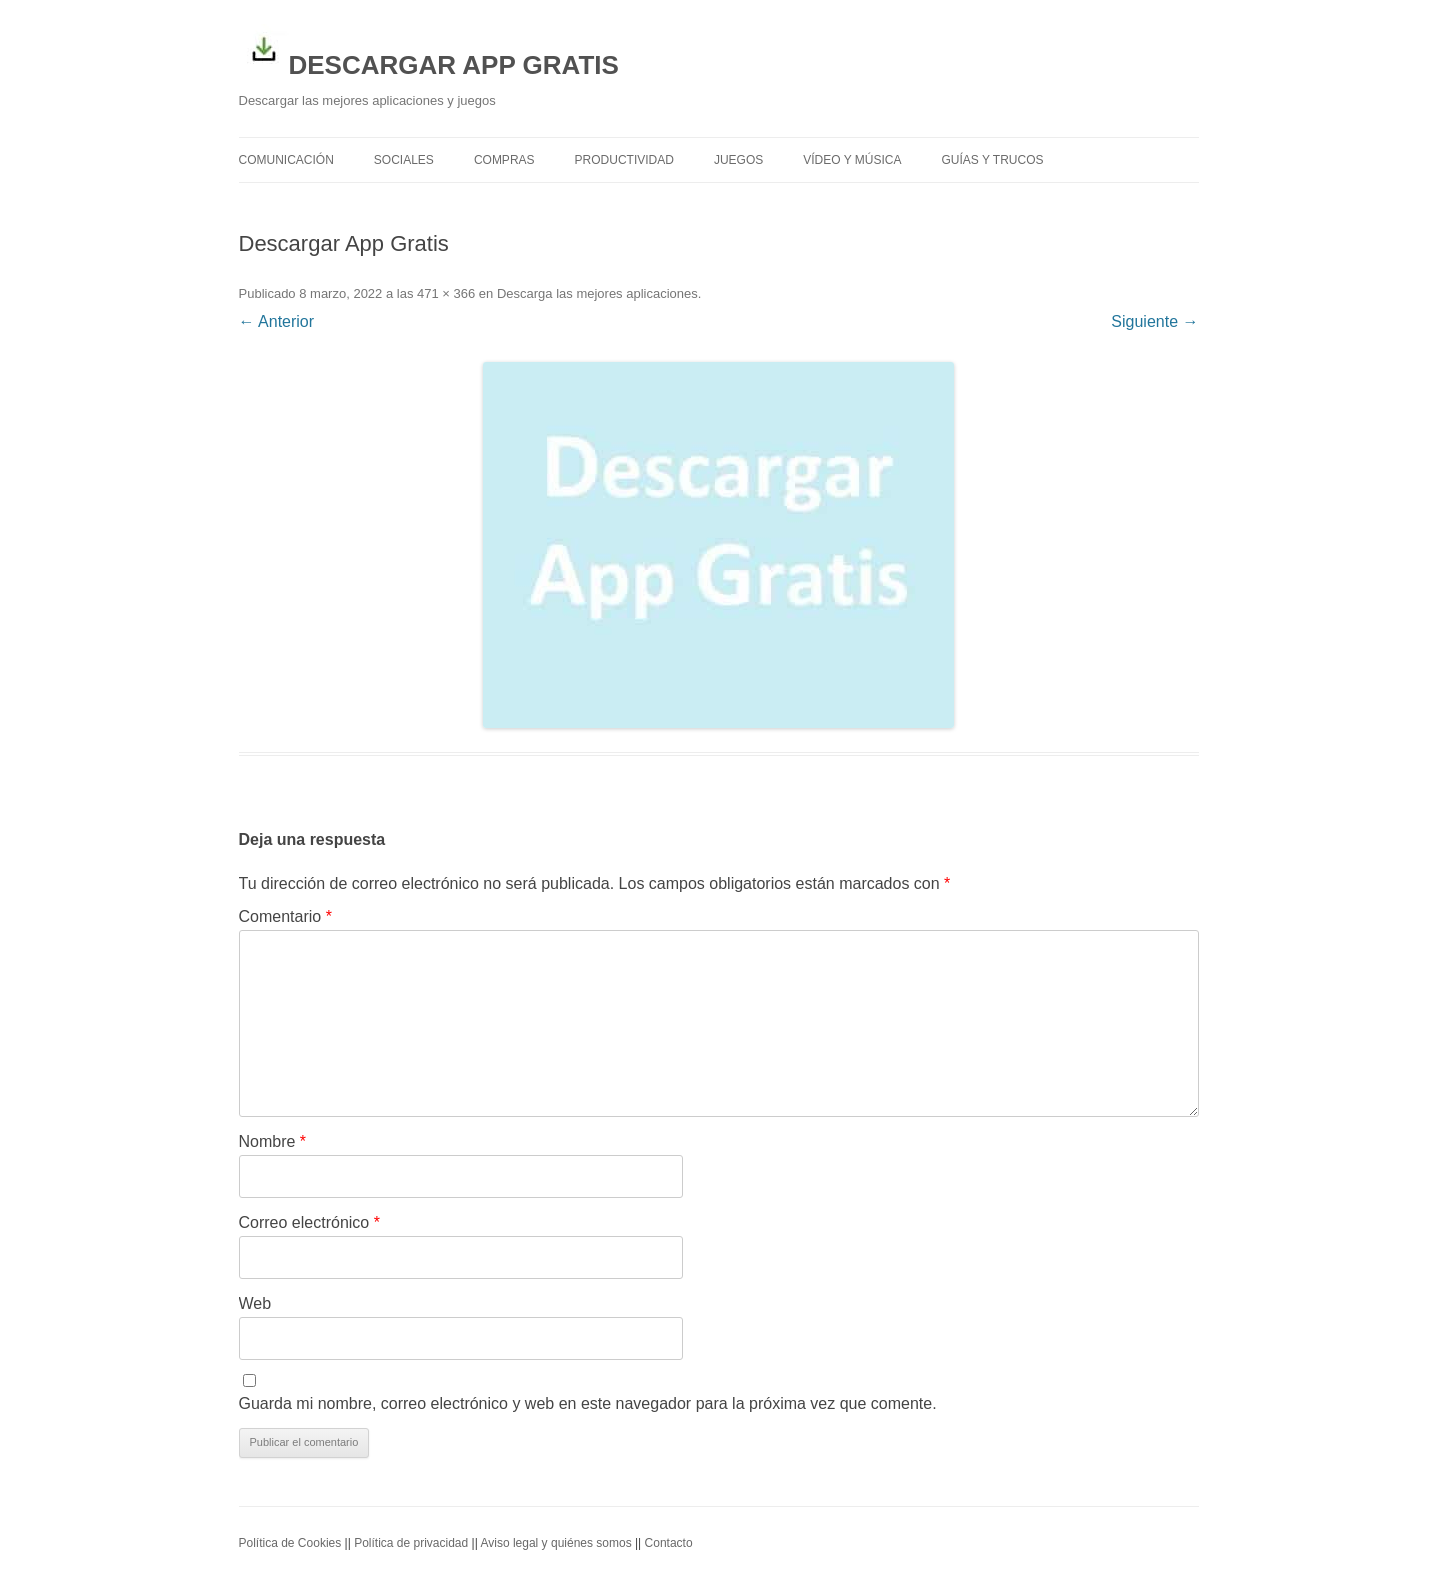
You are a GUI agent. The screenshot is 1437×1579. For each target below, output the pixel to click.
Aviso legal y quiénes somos (555, 1543)
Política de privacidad (411, 1543)
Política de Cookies (290, 1543)
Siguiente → (1154, 321)
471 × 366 (446, 293)
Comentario (285, 916)
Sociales (404, 160)
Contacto (669, 1543)
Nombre (273, 1141)
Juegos (738, 160)
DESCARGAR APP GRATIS (429, 52)
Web (255, 1303)
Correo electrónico (309, 1222)
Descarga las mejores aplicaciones (597, 293)
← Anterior (277, 321)
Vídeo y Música (852, 160)
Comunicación (286, 160)
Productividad (624, 160)
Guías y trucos (993, 160)
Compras (504, 160)
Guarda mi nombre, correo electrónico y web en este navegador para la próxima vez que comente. (588, 1403)
